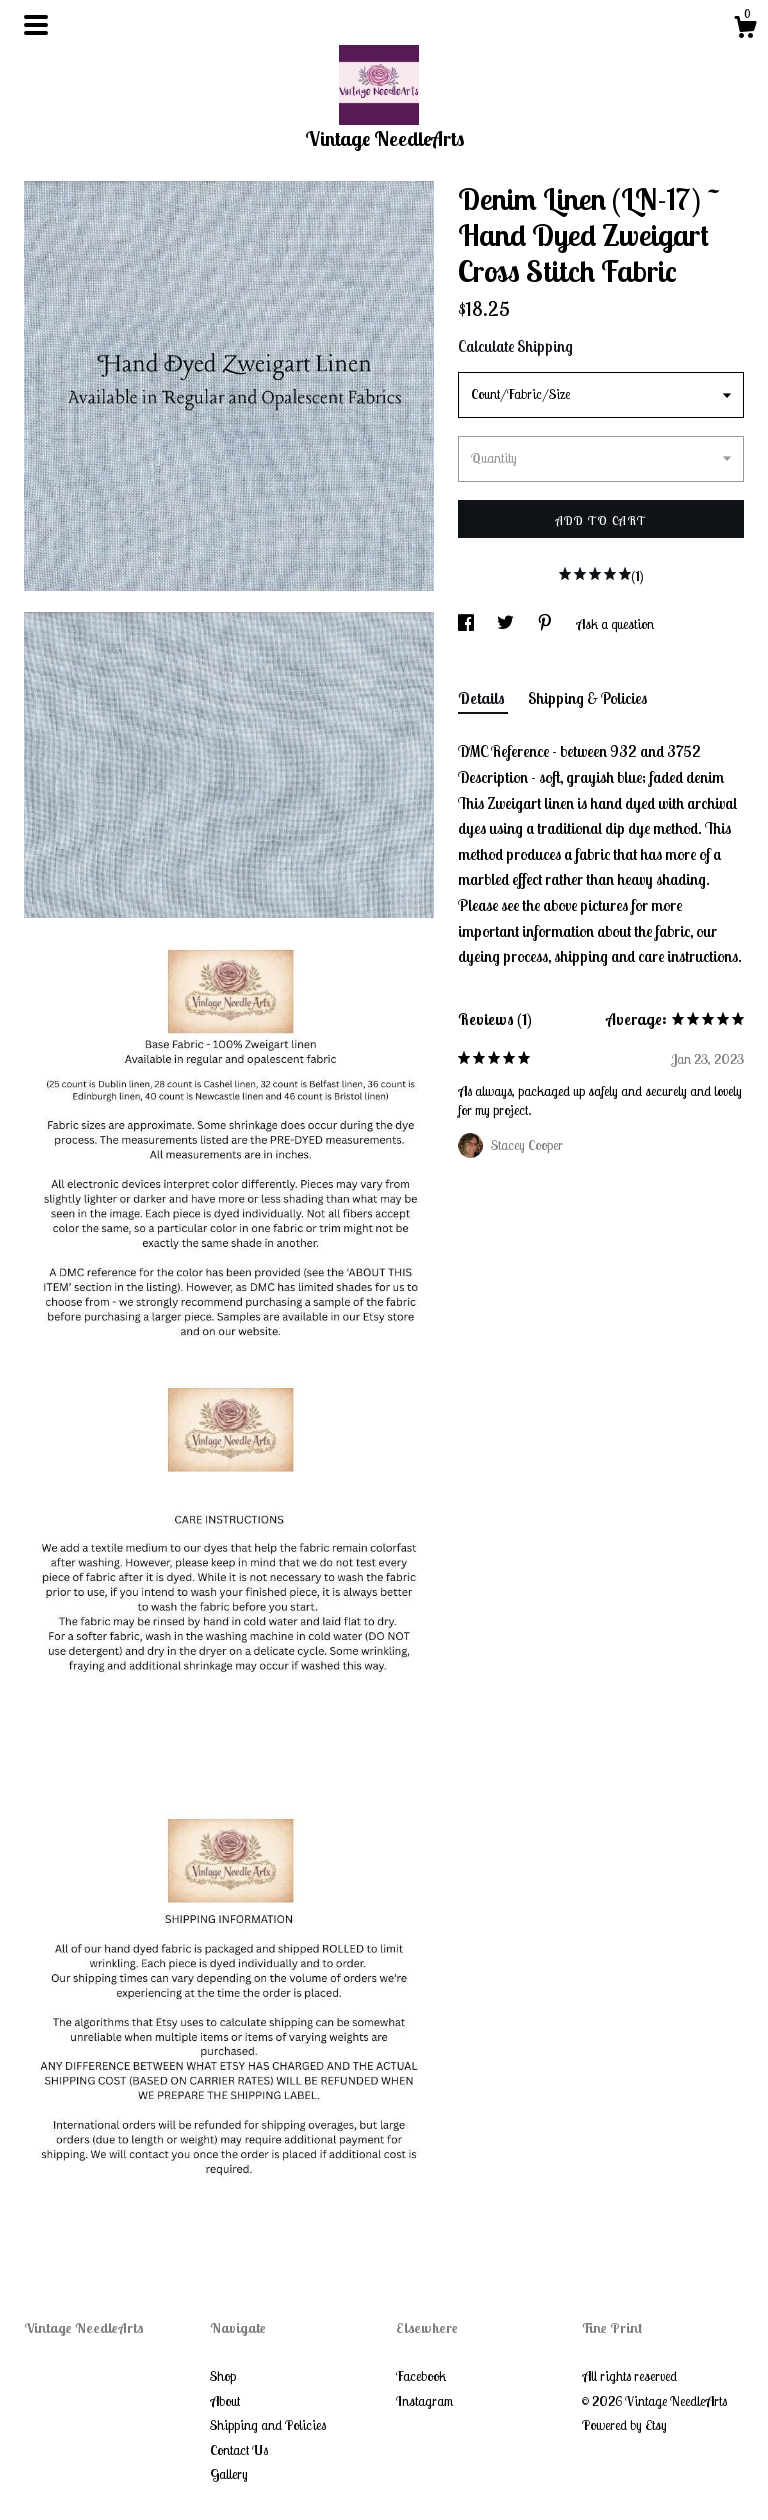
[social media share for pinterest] (546, 624)
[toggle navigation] (36, 25)
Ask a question (615, 624)
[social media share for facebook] (467, 624)
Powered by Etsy (624, 2425)
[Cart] (745, 30)
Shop (223, 2376)
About (225, 2401)
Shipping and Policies (268, 2425)
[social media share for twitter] (507, 624)
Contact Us (239, 2450)
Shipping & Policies (587, 698)
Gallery (229, 2474)
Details (483, 698)
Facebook (421, 2376)
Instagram (424, 2401)
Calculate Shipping (515, 346)
